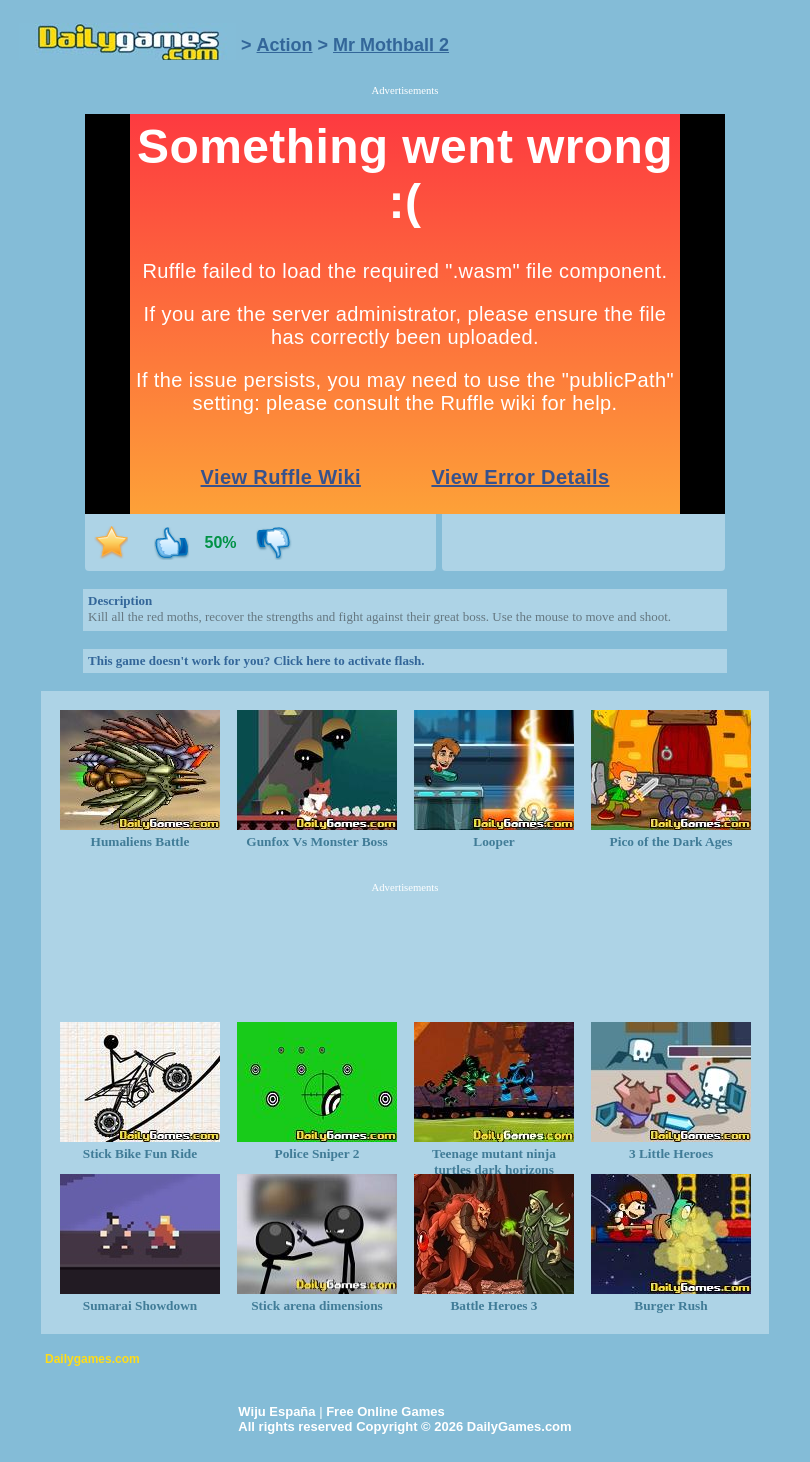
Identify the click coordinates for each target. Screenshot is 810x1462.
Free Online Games (385, 1411)
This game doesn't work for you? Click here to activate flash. (256, 660)
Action (285, 45)
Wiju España (276, 1411)
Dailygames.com (92, 1359)
